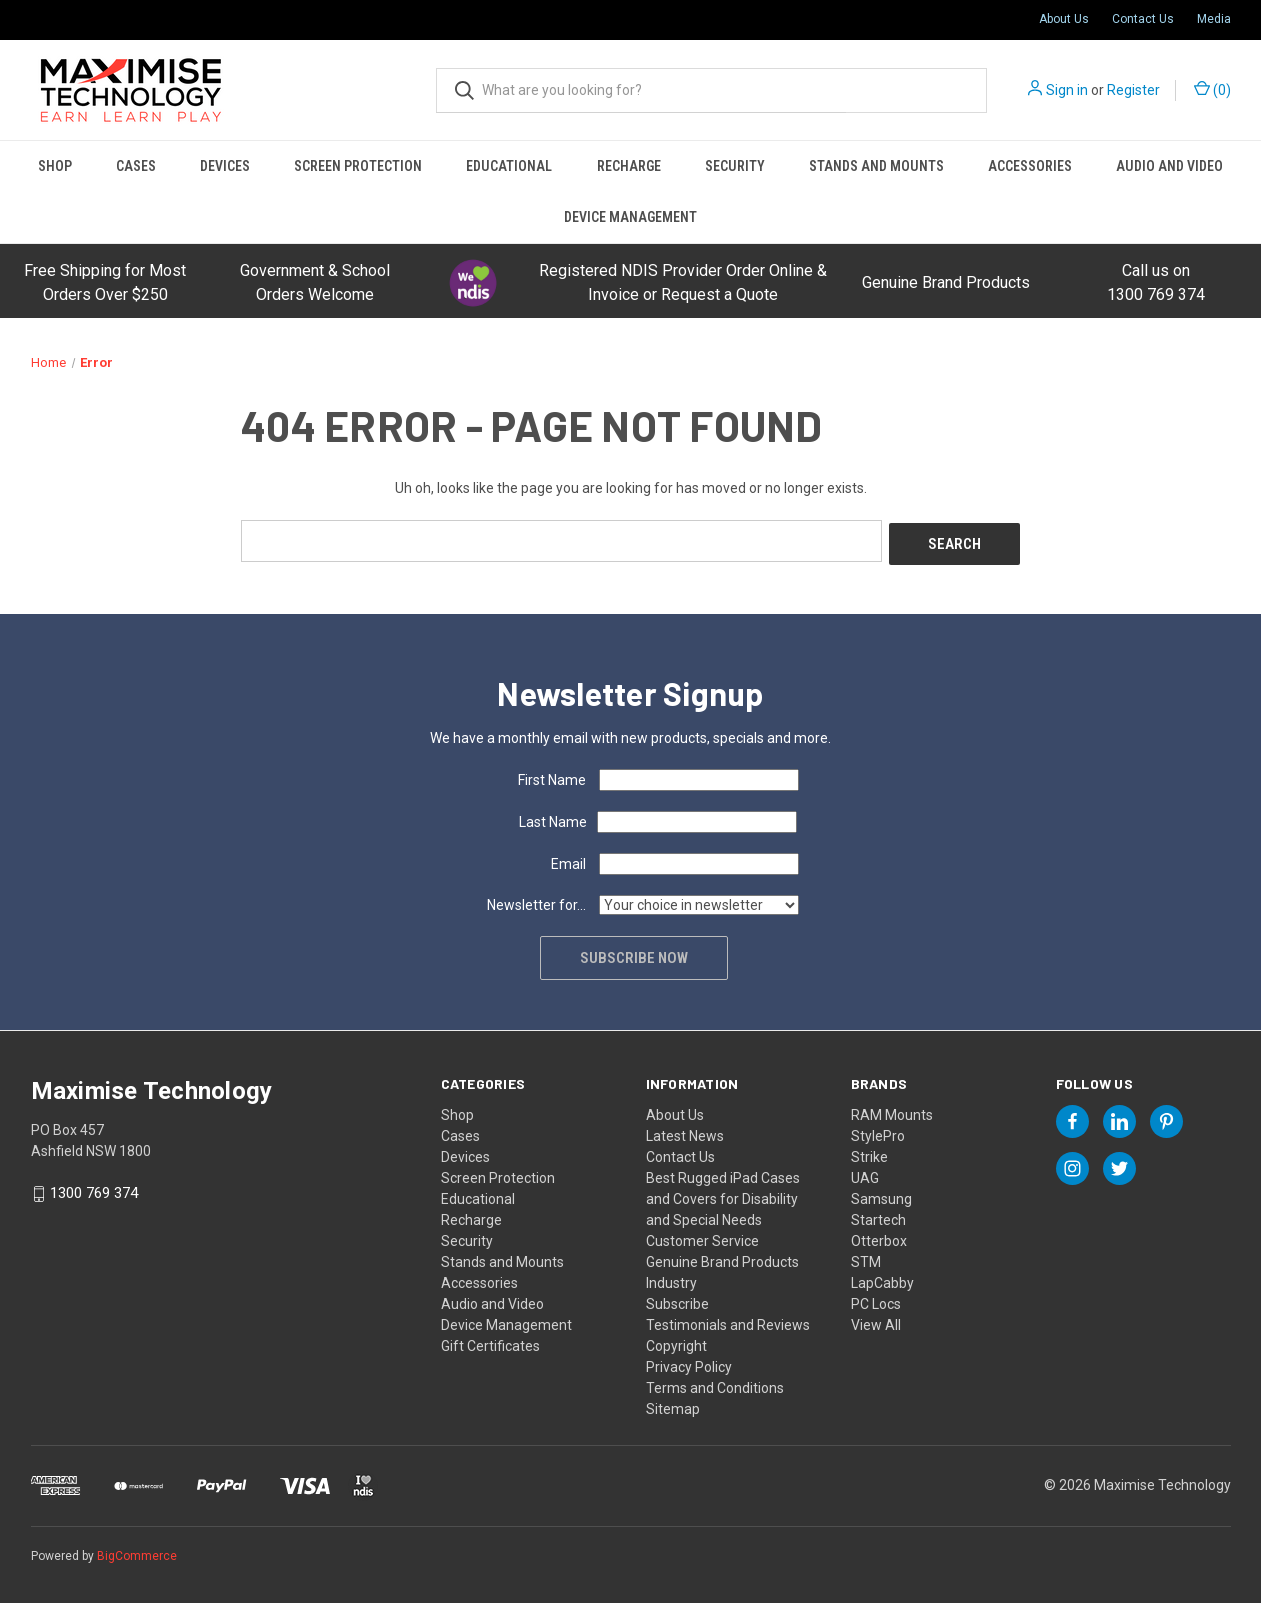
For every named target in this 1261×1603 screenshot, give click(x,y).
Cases (136, 166)
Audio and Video (1169, 166)
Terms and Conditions (715, 1384)
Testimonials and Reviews (728, 1321)
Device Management (630, 217)
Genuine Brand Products (946, 282)
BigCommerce (137, 1552)
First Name (552, 776)
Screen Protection (358, 166)
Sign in (1067, 90)
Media (1214, 19)
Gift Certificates (490, 1342)
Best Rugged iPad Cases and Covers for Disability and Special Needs (723, 1195)
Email (568, 860)
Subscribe (677, 1300)
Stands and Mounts (876, 166)
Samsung (881, 1195)
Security (735, 166)
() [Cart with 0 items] (1212, 89)
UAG (865, 1174)
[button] (473, 283)
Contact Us (1143, 19)
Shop (55, 166)
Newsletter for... (536, 901)
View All (876, 1321)
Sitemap (673, 1405)
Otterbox (879, 1237)
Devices (225, 166)
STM (866, 1258)
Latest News (685, 1132)
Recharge (629, 166)
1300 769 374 (94, 1190)
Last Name (553, 818)
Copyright (676, 1342)
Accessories (1030, 166)
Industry (671, 1279)
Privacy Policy (689, 1363)
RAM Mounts (892, 1111)
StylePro (878, 1132)
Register (1133, 90)
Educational (509, 166)
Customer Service (702, 1237)
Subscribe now (636, 954)
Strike (869, 1153)
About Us (1064, 19)
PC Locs (876, 1300)
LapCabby (882, 1279)
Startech (878, 1216)
